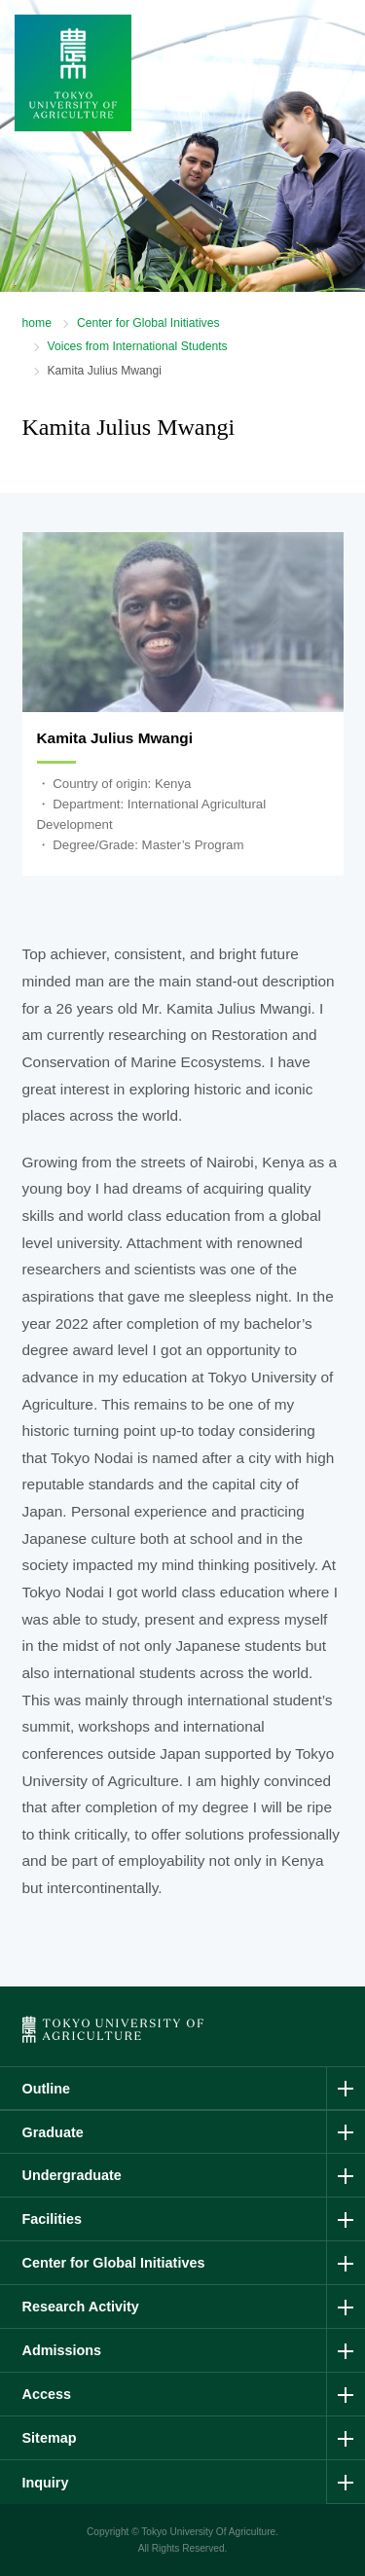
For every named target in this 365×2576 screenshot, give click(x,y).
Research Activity (80, 2306)
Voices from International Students (138, 346)
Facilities (52, 2219)
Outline (46, 2088)
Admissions (62, 2350)
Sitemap (49, 2438)
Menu (330, 55)
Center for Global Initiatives (148, 323)
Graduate (53, 2132)
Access (46, 2394)
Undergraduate (72, 2175)
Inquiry (45, 2482)
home (37, 323)
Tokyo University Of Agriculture (208, 2531)
